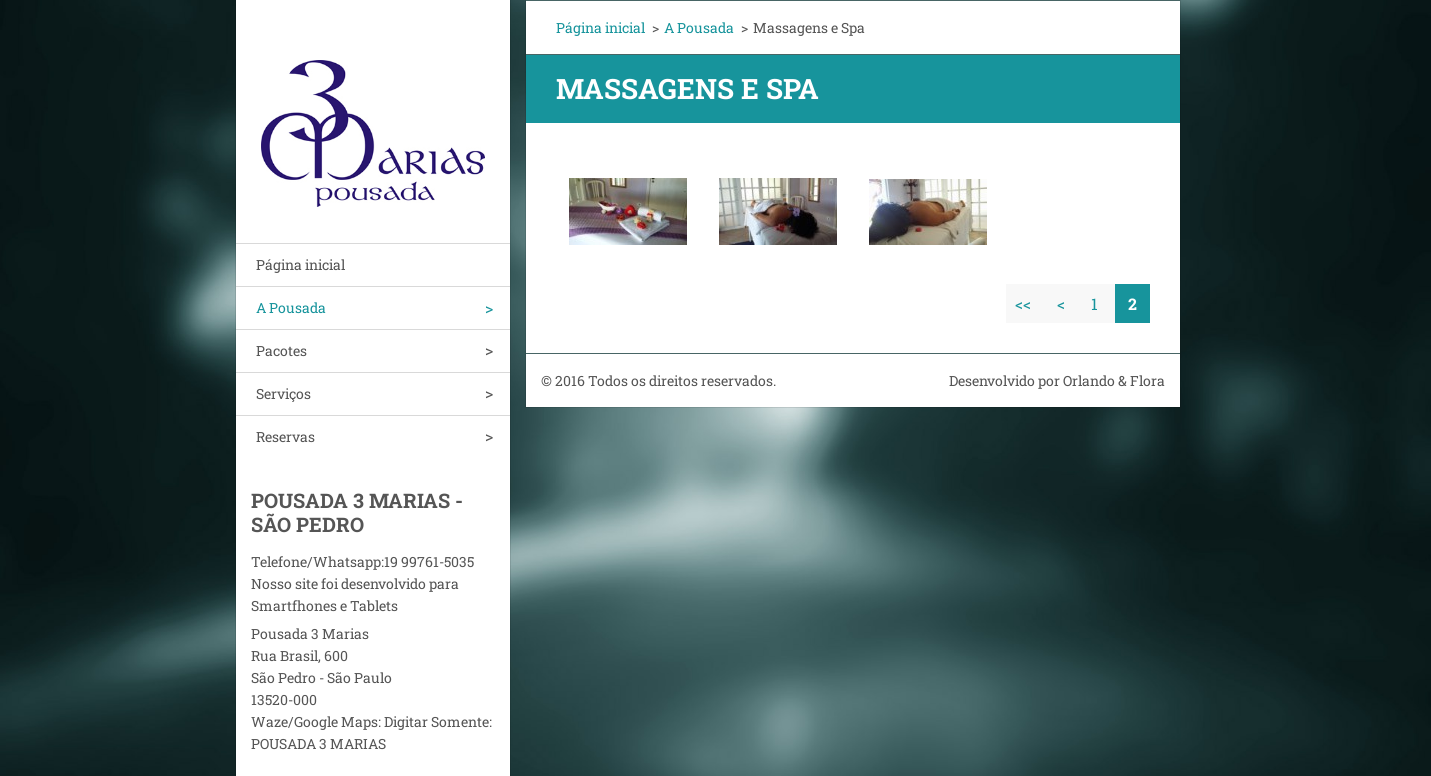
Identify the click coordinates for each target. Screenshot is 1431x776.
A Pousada (291, 307)
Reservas (285, 436)
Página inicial (300, 264)
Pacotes (281, 350)
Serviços (283, 393)
